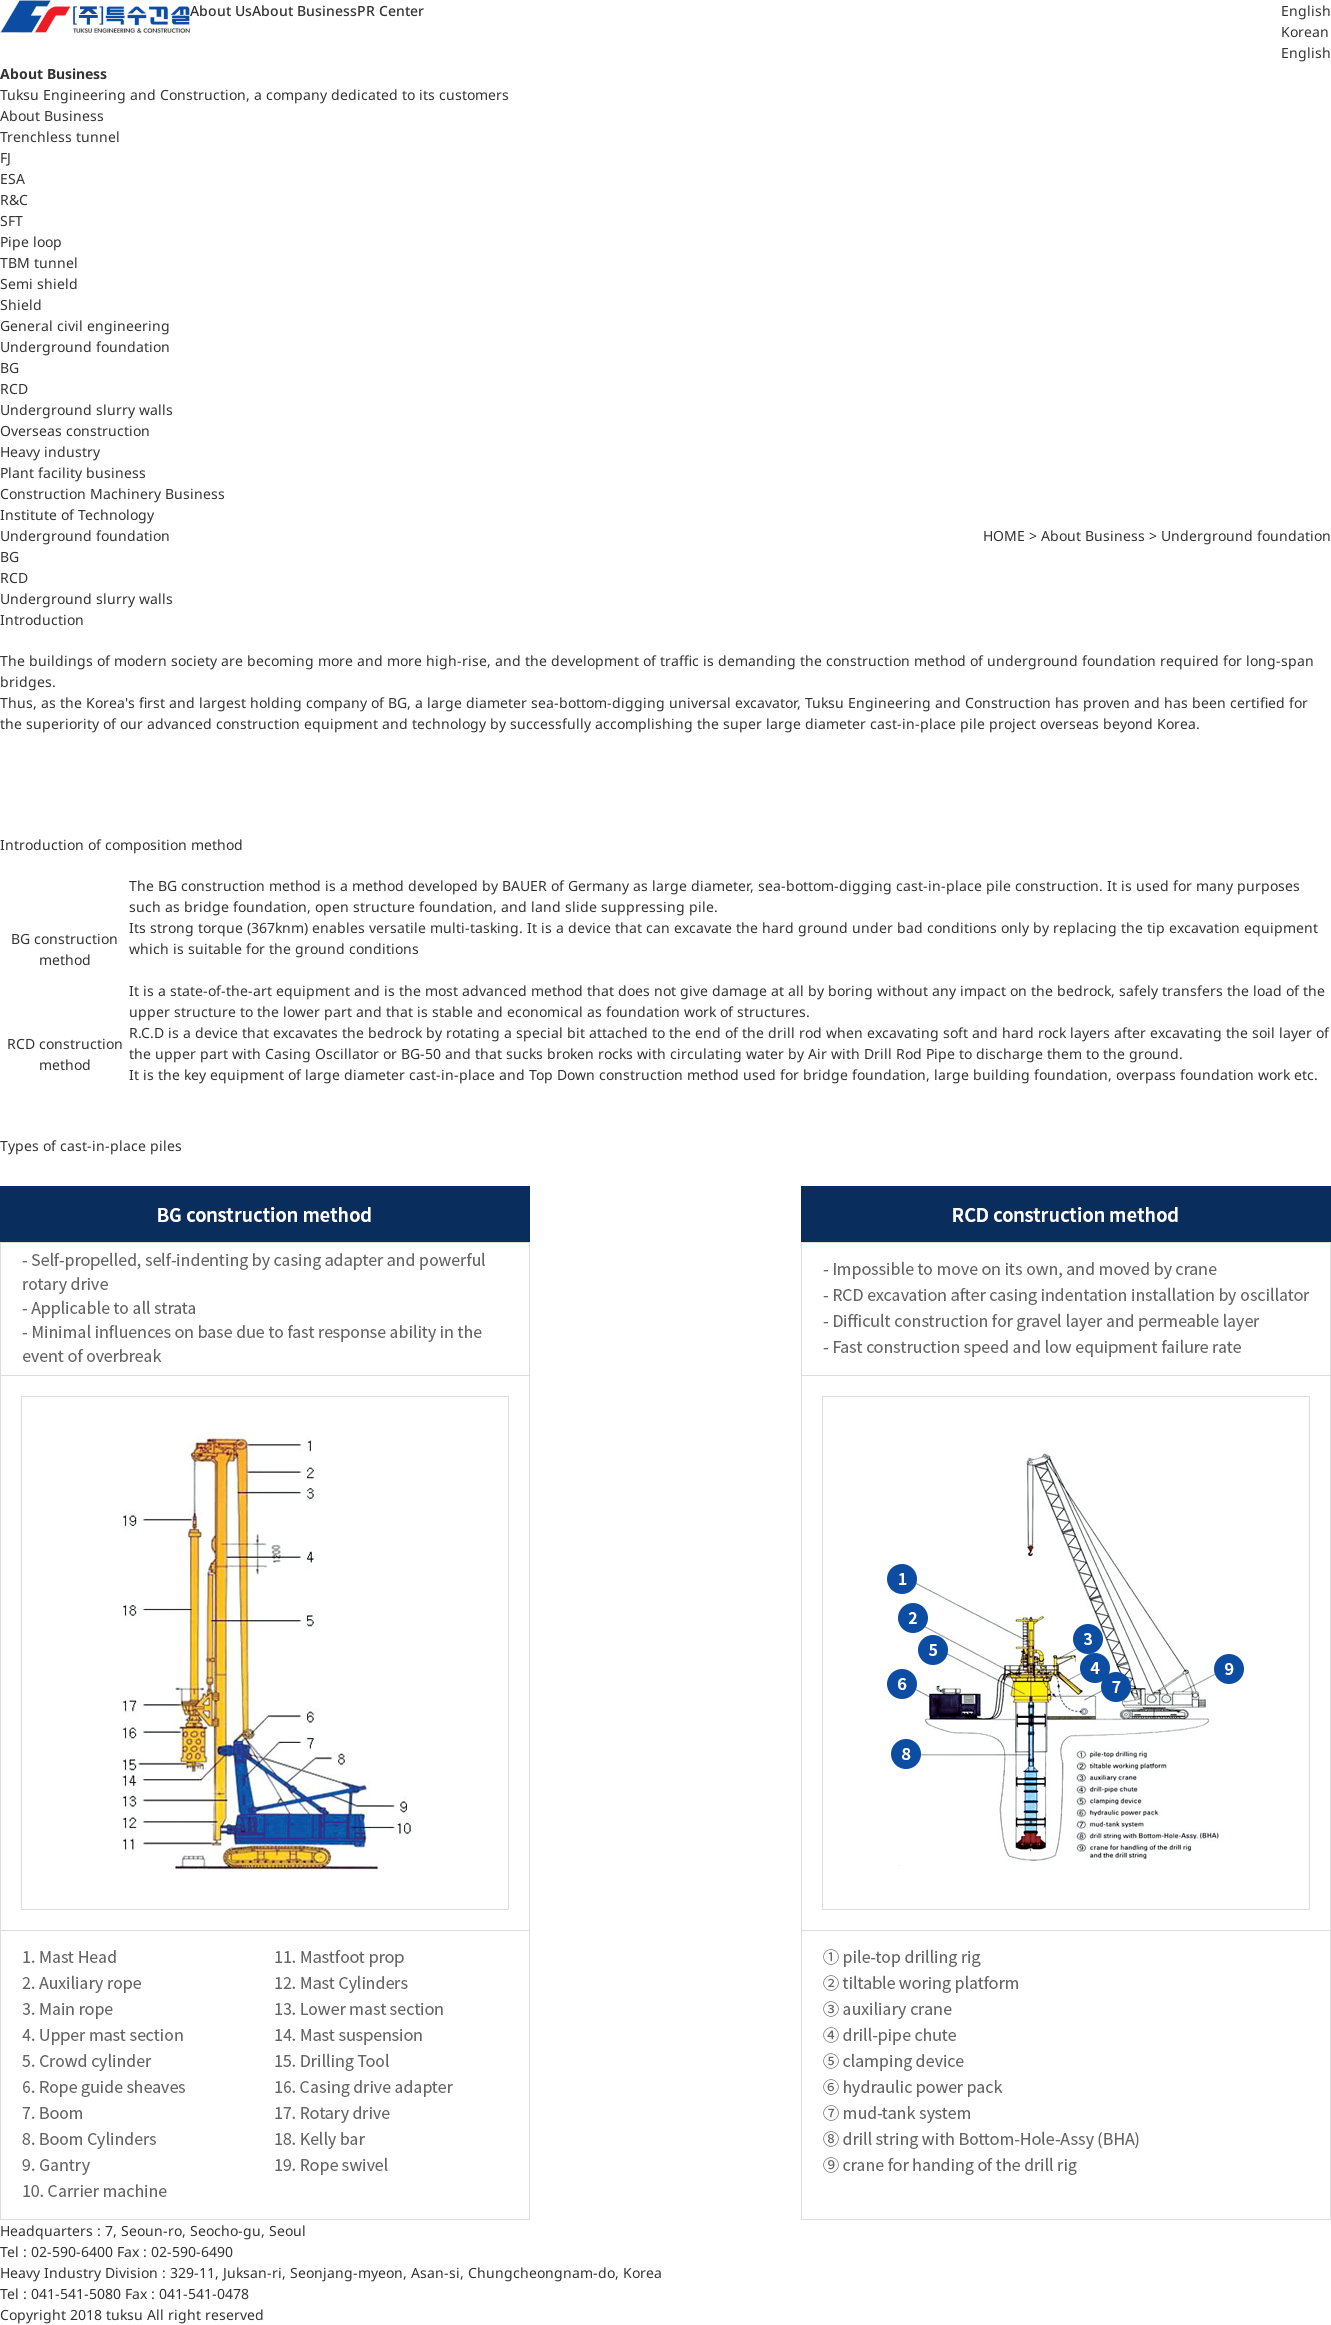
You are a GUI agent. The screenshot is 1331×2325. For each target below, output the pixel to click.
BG (9, 367)
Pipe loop (31, 241)
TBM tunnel (39, 262)
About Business (304, 10)
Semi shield (39, 283)
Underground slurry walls (86, 409)
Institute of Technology (77, 514)
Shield (21, 304)
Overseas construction (75, 430)
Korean (1305, 31)
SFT (11, 220)
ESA (12, 178)
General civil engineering (85, 325)
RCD (14, 388)
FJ (5, 157)
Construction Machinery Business (112, 493)
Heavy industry (50, 451)
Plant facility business (73, 472)
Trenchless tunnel (60, 136)
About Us (221, 10)
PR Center (390, 10)
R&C (14, 199)
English (1306, 52)
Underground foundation (85, 346)
